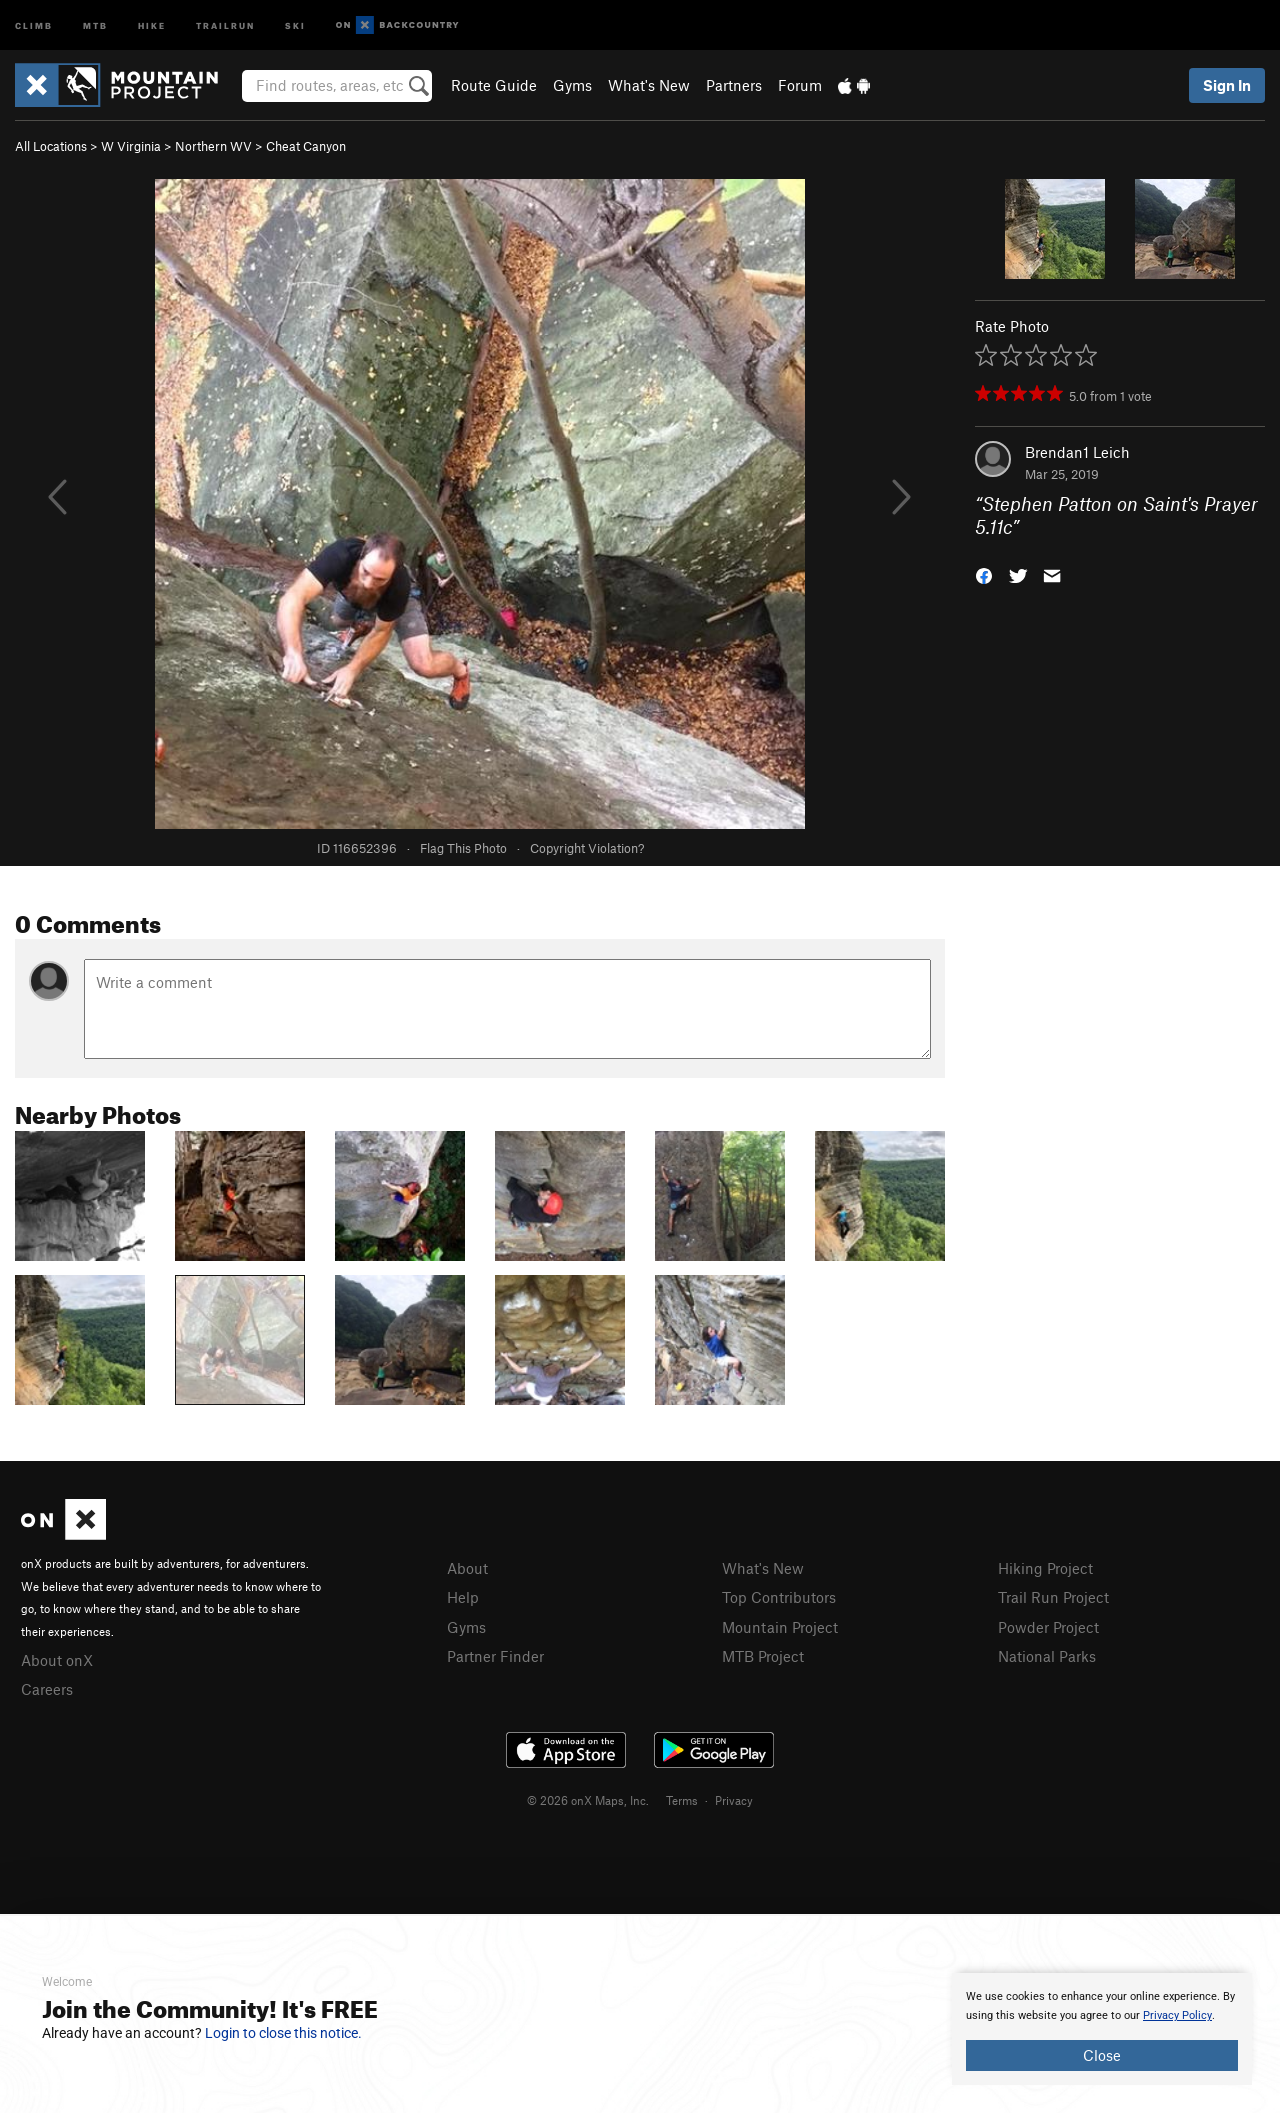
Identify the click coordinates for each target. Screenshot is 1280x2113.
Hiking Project (1045, 1568)
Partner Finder (495, 1656)
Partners (734, 85)
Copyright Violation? (587, 848)
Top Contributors (779, 1597)
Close (1102, 2055)
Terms (682, 1800)
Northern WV (213, 146)
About (467, 1568)
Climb (34, 24)
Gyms (572, 85)
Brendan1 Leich (1077, 452)
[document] (1102, 2029)
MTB (95, 24)
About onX (57, 1660)
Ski (295, 24)
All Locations (51, 146)
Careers (47, 1689)
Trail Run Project (1053, 1597)
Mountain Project (780, 1627)
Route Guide (494, 85)
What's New (649, 85)
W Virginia (131, 146)
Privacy (734, 1800)
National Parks (1047, 1656)
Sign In (1227, 85)
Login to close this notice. (283, 2033)
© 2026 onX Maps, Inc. (588, 1800)
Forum (800, 85)
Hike (152, 24)
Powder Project (1048, 1627)
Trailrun (225, 24)
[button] (984, 573)
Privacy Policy (1177, 2015)
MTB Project (763, 1656)
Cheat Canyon (306, 146)
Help (463, 1597)
